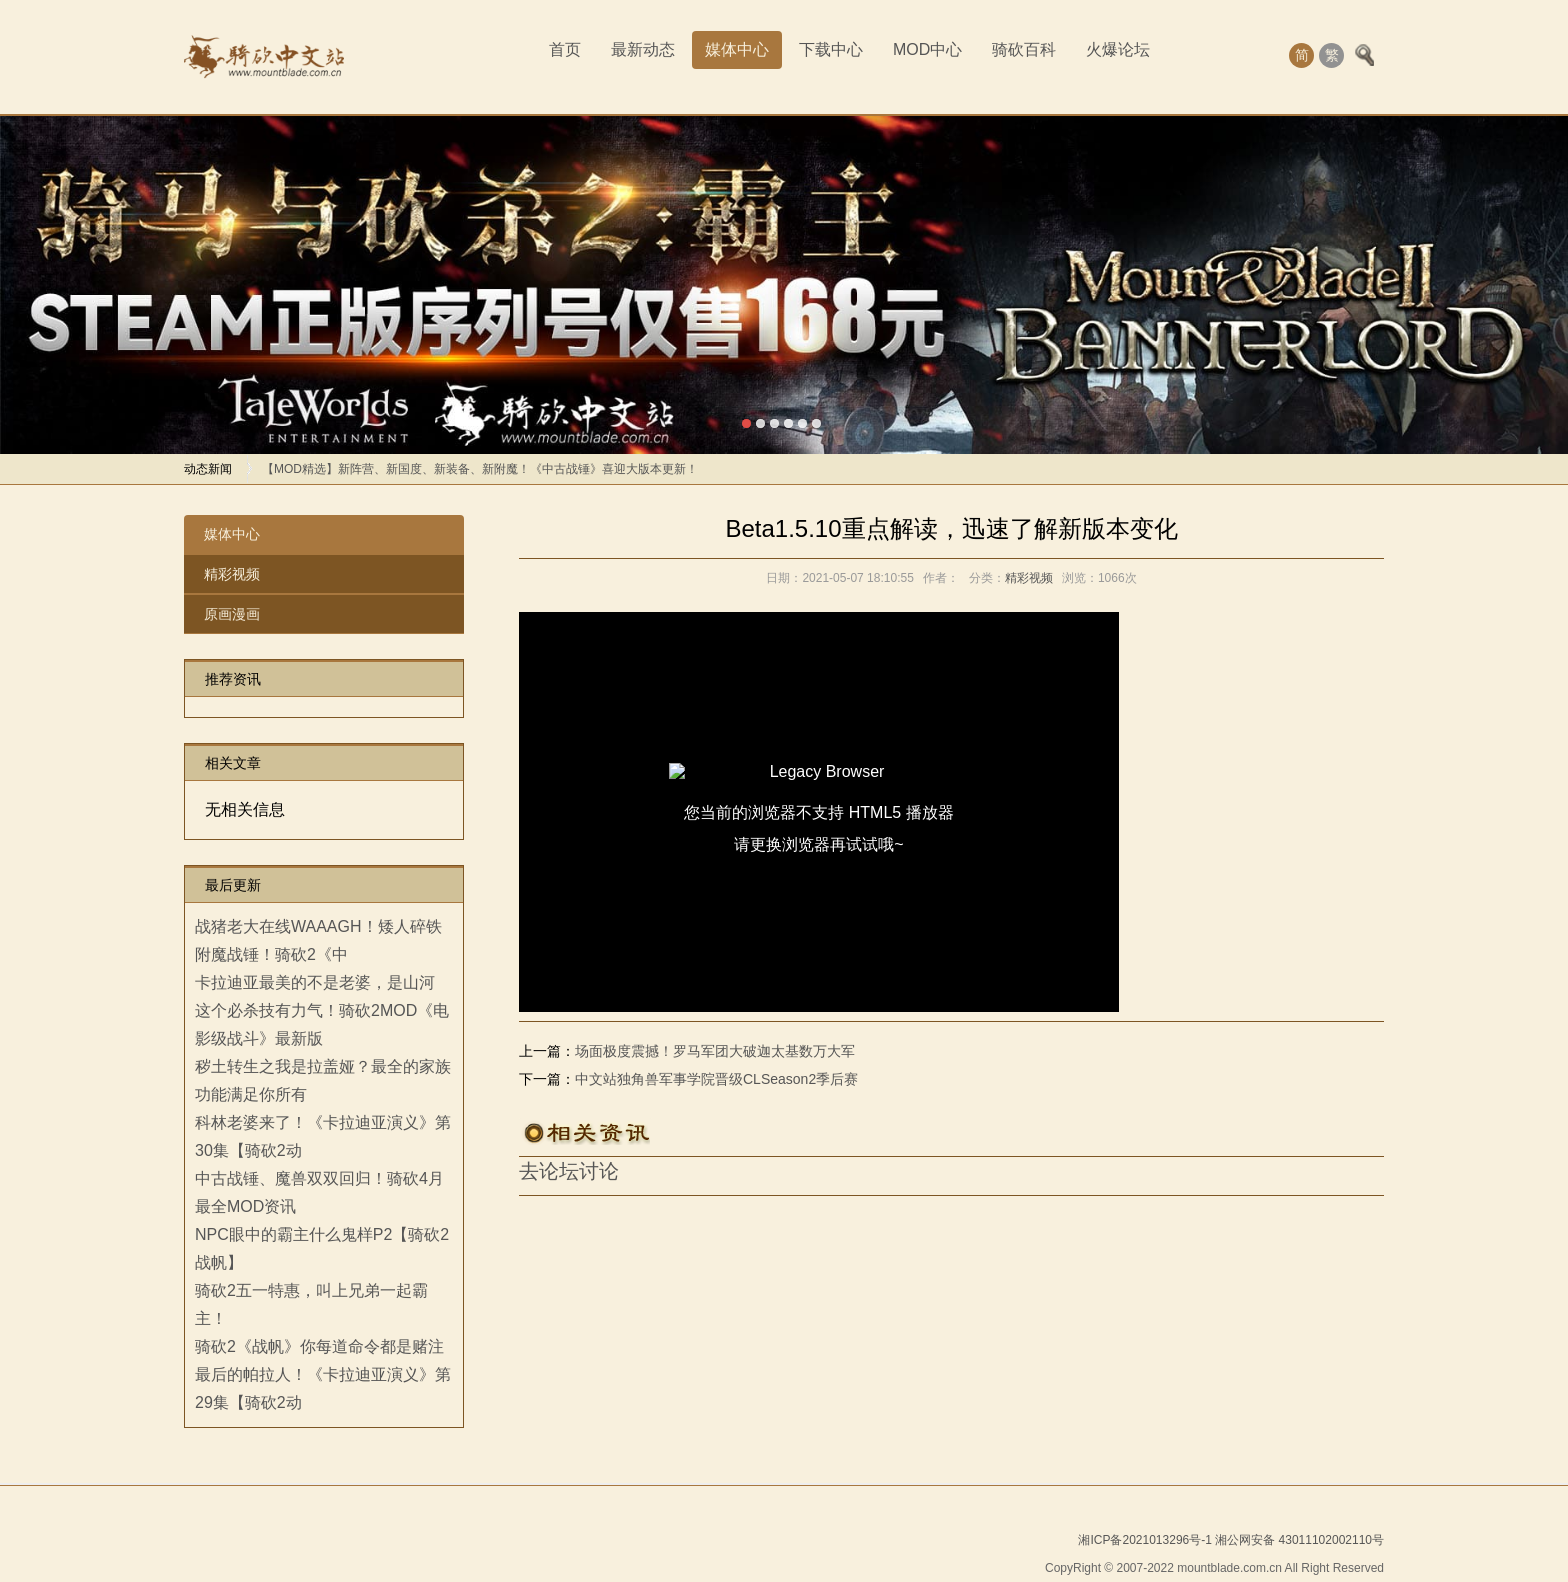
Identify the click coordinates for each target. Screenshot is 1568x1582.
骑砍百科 (1024, 49)
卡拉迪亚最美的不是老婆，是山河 (315, 982)
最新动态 (643, 49)
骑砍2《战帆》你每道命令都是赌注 (319, 1346)
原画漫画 (232, 614)
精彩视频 (232, 574)
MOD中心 (927, 49)
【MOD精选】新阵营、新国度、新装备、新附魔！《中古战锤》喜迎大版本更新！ (480, 469)
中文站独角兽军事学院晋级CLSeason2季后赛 (716, 1079)
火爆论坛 (1118, 49)
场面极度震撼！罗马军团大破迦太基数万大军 (715, 1051)
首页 (565, 49)
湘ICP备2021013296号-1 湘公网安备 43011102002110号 (1231, 1540)
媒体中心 (737, 49)
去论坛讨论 (569, 1171)
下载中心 (831, 49)
